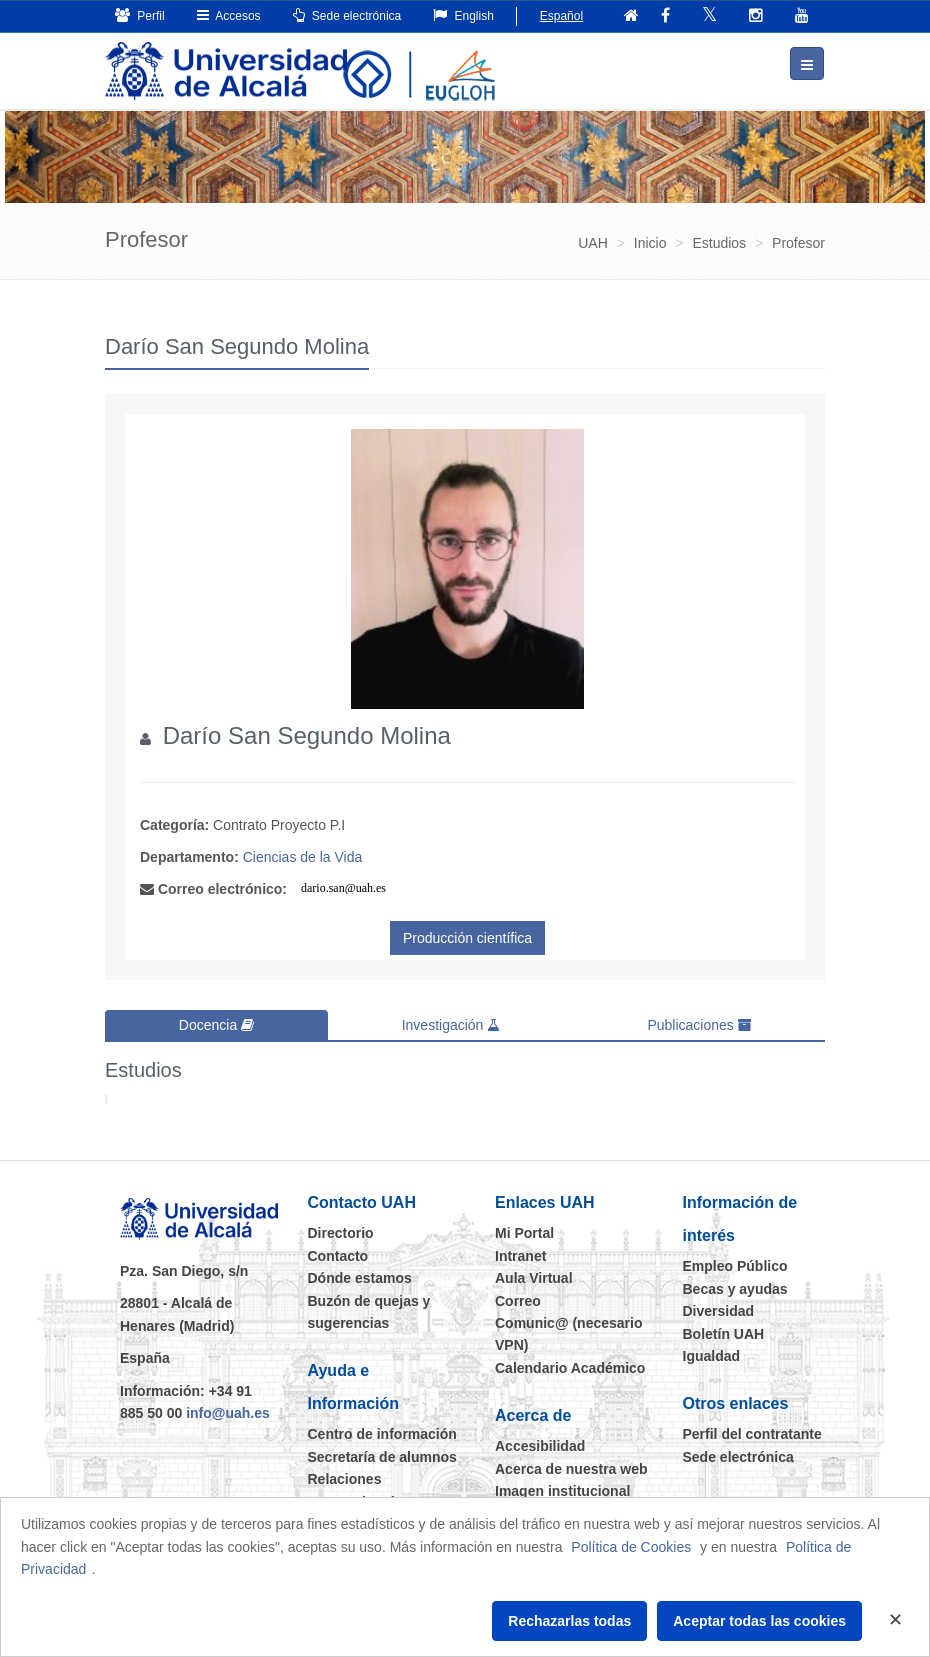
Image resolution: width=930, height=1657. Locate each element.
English (463, 15)
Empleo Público (735, 1265)
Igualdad (712, 1355)
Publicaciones (699, 1024)
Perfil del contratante (752, 1433)
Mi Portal (524, 1232)
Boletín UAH (724, 1332)
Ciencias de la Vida (303, 856)
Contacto (338, 1255)
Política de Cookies (631, 1547)
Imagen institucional (562, 1490)
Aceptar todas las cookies (759, 1621)
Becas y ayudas (735, 1288)
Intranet (520, 1255)
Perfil (140, 15)
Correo (518, 1299)
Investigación (451, 1024)
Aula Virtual (534, 1277)
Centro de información (382, 1433)
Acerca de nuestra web (571, 1467)
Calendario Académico (570, 1367)
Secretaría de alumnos (382, 1456)
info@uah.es (228, 1412)
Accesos (229, 15)
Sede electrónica (347, 15)
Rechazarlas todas (569, 1621)
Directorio (341, 1232)
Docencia (216, 1024)
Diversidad (719, 1310)
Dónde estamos (360, 1277)
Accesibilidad (540, 1445)
